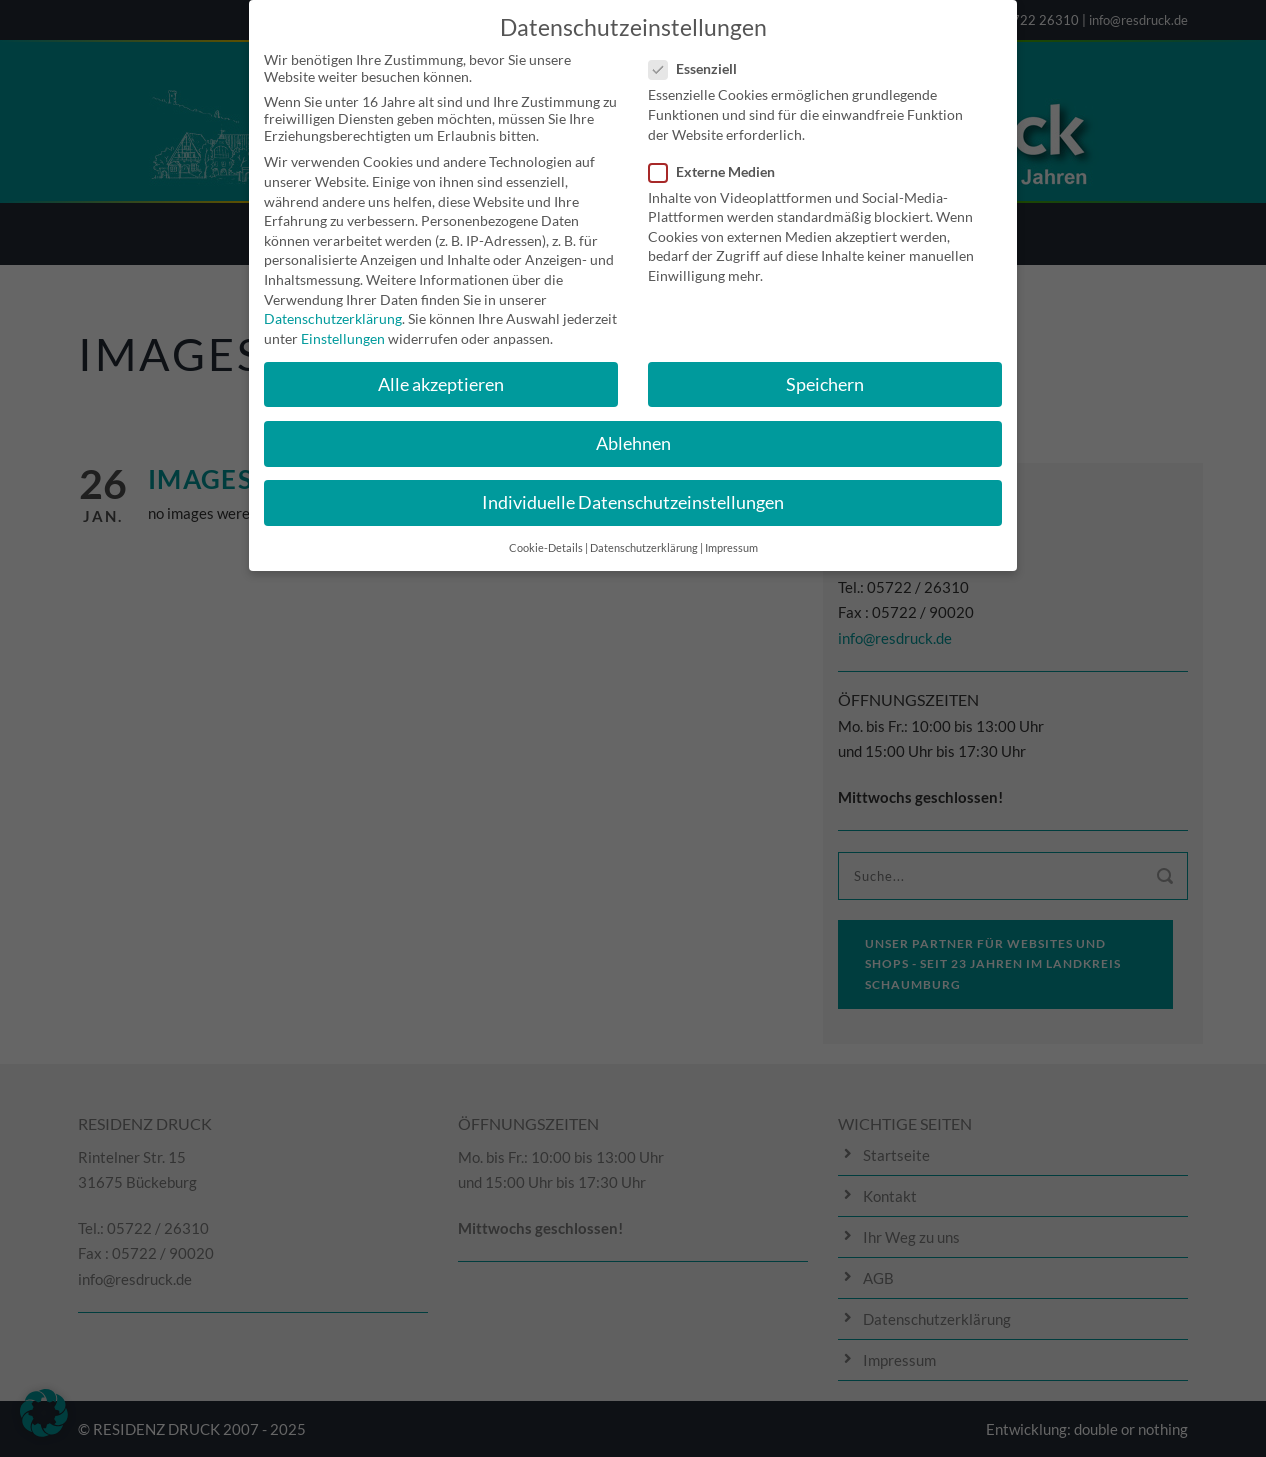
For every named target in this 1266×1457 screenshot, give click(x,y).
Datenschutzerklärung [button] (644, 534)
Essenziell (701, 54)
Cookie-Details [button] (546, 534)
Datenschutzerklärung (333, 304)
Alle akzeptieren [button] (441, 370)
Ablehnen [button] (633, 429)
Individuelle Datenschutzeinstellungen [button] (633, 488)
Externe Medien (720, 157)
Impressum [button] (731, 534)
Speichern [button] (825, 370)
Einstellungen (343, 324)
